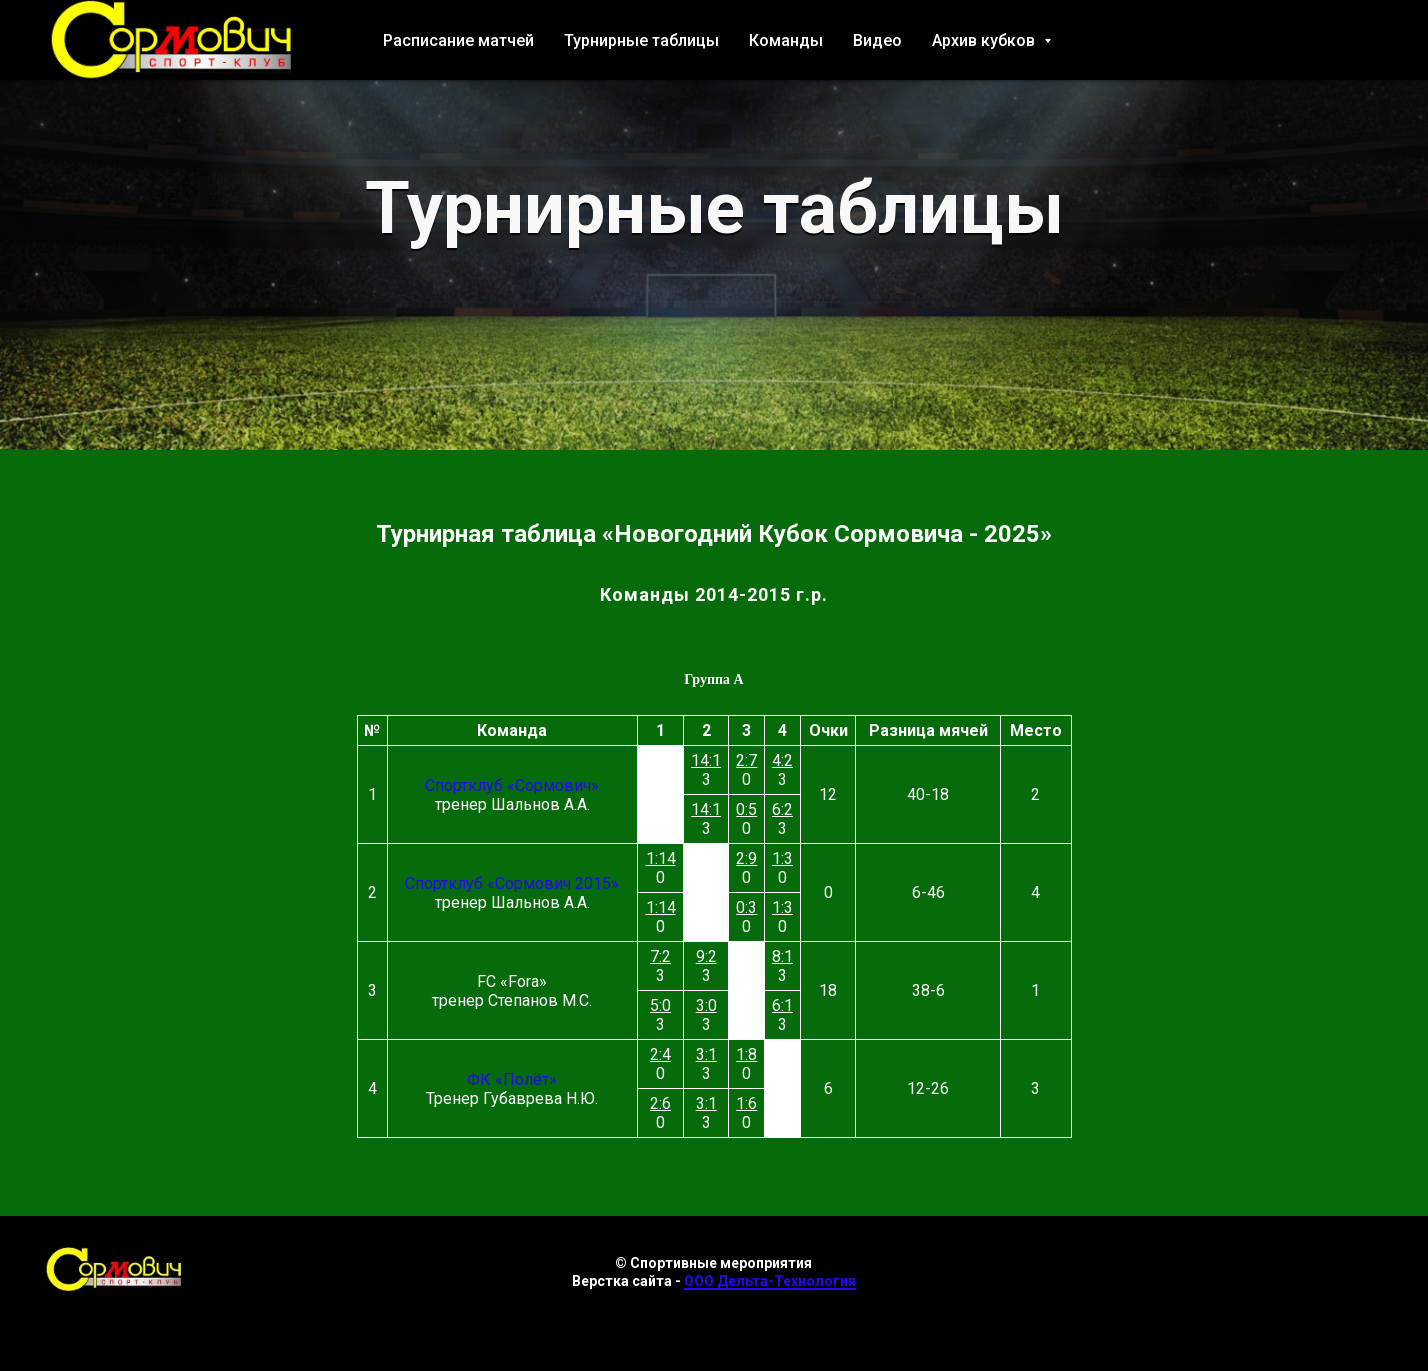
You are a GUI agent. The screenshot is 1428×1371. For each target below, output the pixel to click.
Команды (786, 40)
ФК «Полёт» (512, 1079)
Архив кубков (985, 40)
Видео (877, 40)
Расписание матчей (458, 40)
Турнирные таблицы (641, 40)
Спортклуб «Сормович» (512, 785)
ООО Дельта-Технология (770, 1281)
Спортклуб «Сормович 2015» (512, 883)
